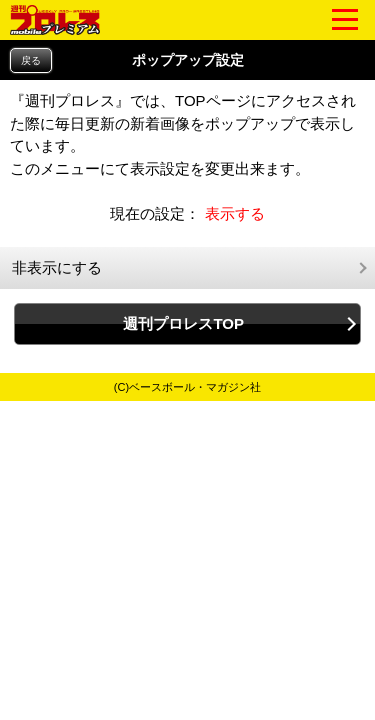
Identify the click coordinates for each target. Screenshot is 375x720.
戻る (31, 60)
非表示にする (57, 267)
